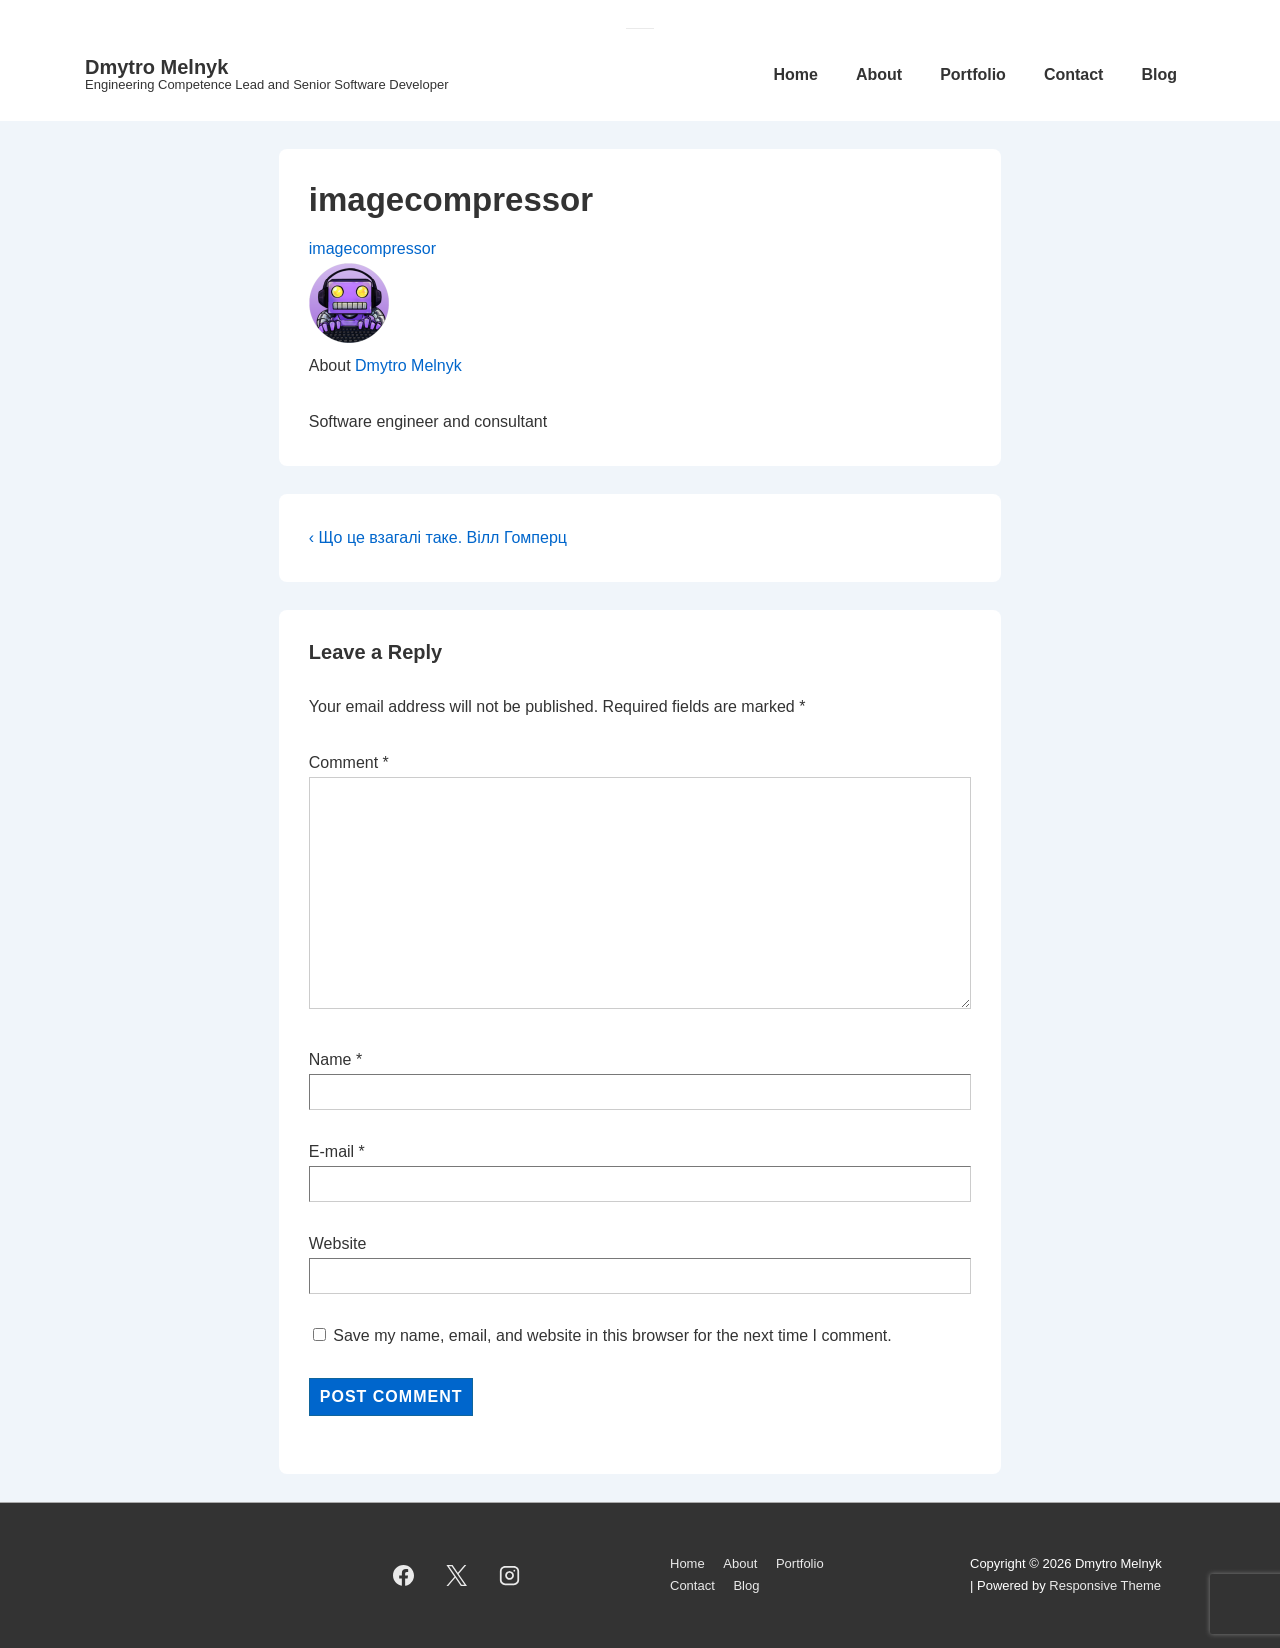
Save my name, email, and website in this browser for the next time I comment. (612, 1335)
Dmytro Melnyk (156, 67)
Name (330, 1059)
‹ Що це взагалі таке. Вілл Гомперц (438, 537)
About (879, 74)
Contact (1074, 74)
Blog (1159, 74)
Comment (349, 762)
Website (338, 1243)
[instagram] (510, 1575)
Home (795, 74)
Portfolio (973, 74)
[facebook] (404, 1575)
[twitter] (457, 1575)
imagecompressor (372, 248)
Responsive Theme (1105, 1585)
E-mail (331, 1151)
